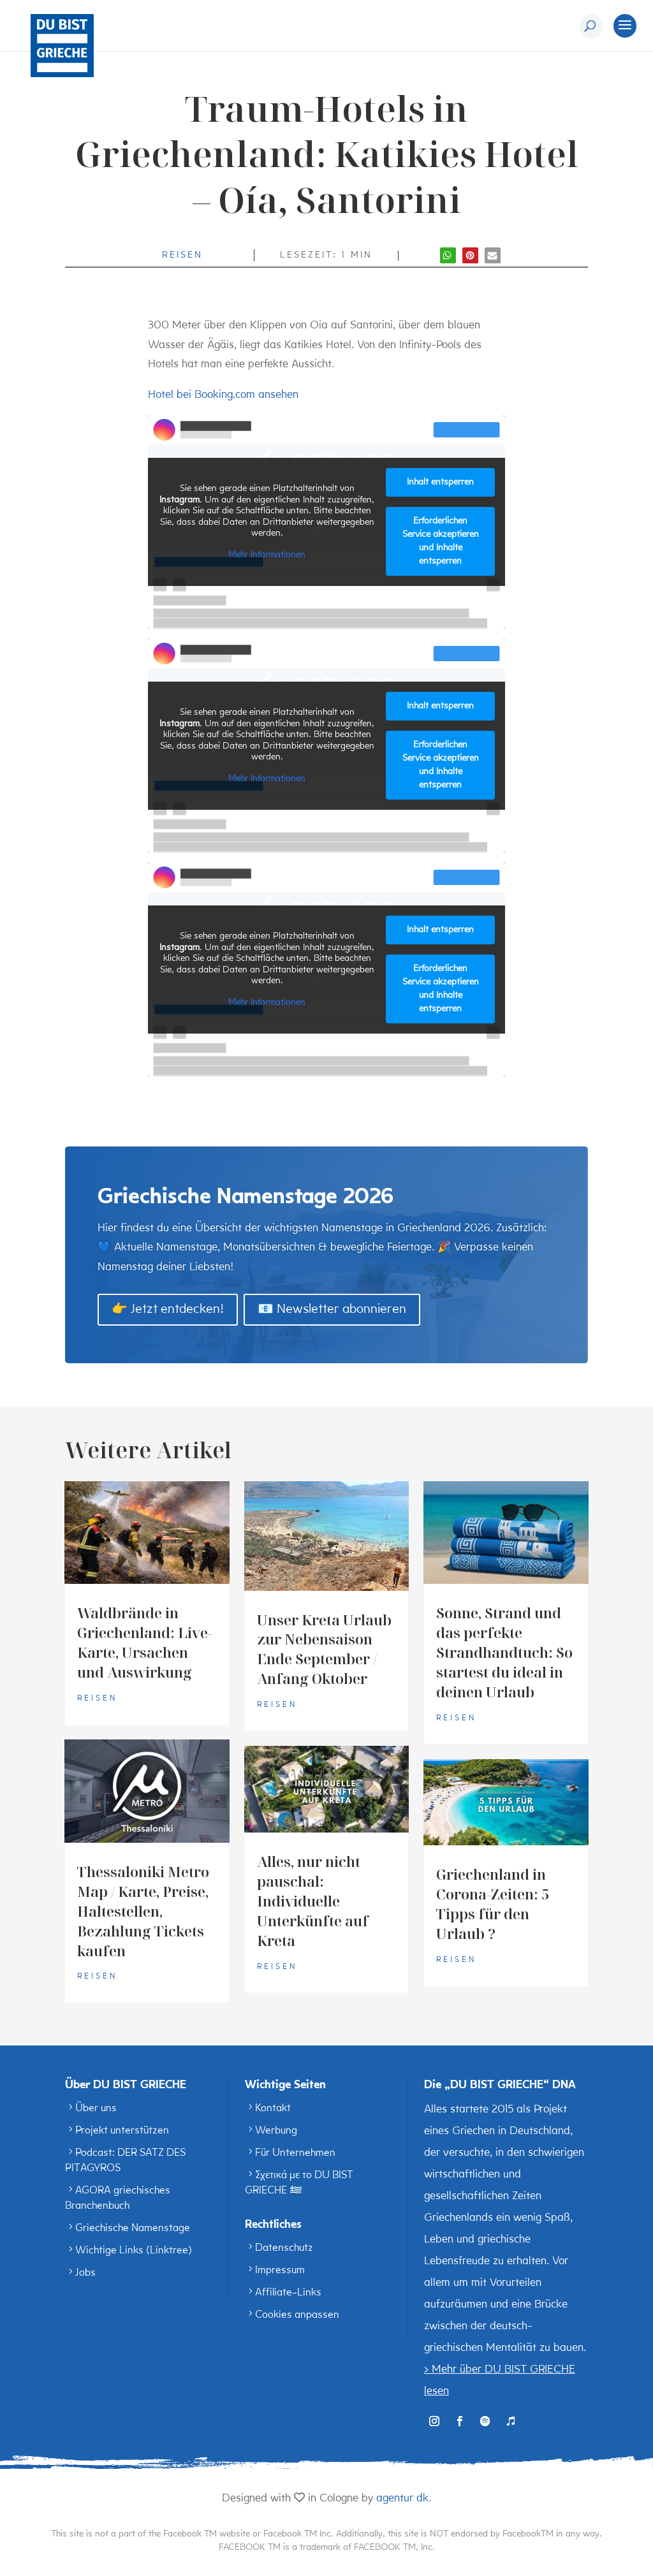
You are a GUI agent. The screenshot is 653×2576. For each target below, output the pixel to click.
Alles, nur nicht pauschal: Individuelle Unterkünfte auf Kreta (313, 1901)
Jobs (85, 2273)
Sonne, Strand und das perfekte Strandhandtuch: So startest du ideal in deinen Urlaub (504, 1652)
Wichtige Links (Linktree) (133, 2251)
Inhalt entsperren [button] (440, 482)
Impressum (280, 2270)
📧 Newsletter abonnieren (332, 1309)
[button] (448, 255)
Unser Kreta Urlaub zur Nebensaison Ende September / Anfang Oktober (324, 1649)
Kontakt (273, 2109)
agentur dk (402, 2498)
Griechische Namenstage (132, 2228)
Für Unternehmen (295, 2153)
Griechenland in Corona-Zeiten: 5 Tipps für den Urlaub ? (492, 1903)
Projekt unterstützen (122, 2131)
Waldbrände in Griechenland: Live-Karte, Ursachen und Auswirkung (144, 1642)
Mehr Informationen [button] (266, 555)
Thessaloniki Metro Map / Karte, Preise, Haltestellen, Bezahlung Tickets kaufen (143, 1911)
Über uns (96, 2109)
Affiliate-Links (288, 2293)
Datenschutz (284, 2248)
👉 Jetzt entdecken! (168, 1309)
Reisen (182, 255)
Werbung (276, 2131)
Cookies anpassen (297, 2315)
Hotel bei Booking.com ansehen (223, 395)
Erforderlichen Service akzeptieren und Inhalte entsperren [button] (440, 541)
